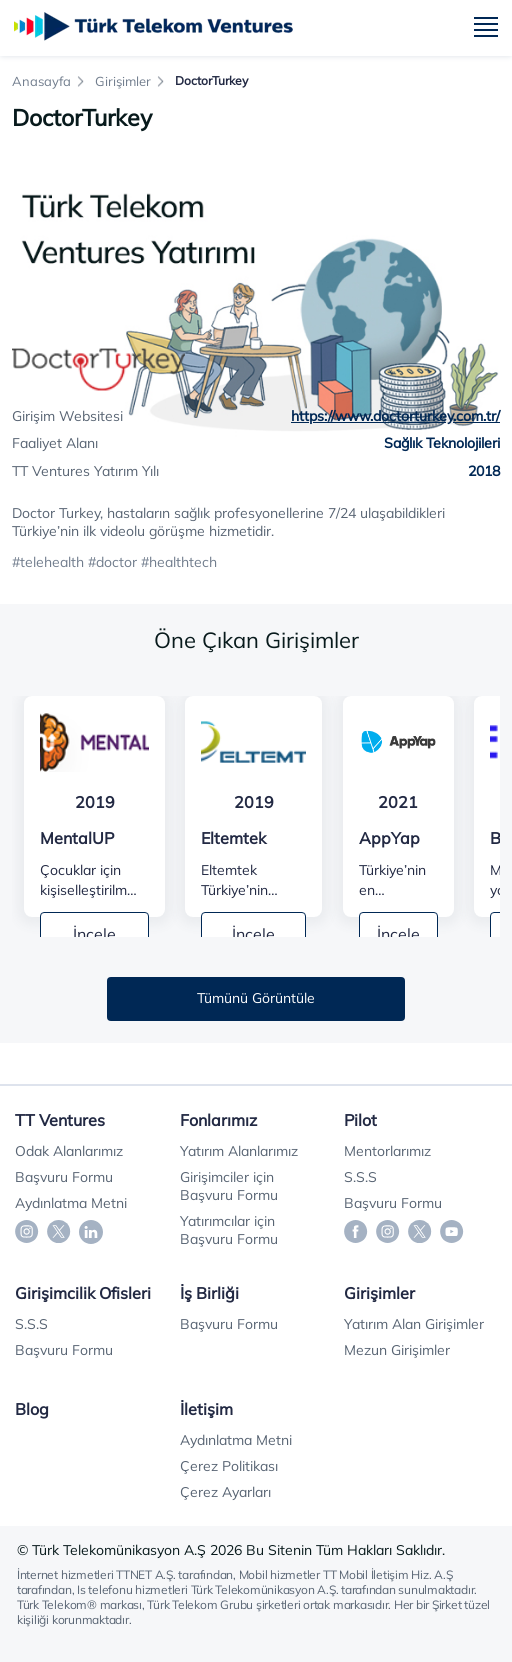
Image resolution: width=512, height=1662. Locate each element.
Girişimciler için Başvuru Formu (229, 1186)
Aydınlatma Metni (71, 1203)
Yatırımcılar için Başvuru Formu (229, 1230)
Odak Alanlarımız (69, 1151)
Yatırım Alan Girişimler (414, 1324)
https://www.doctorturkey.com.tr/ (395, 416)
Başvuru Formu (64, 1177)
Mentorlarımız (387, 1151)
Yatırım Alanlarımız (239, 1151)
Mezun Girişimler (397, 1350)
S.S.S (360, 1177)
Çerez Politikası (229, 1466)
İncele (94, 934)
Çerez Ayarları (225, 1492)
